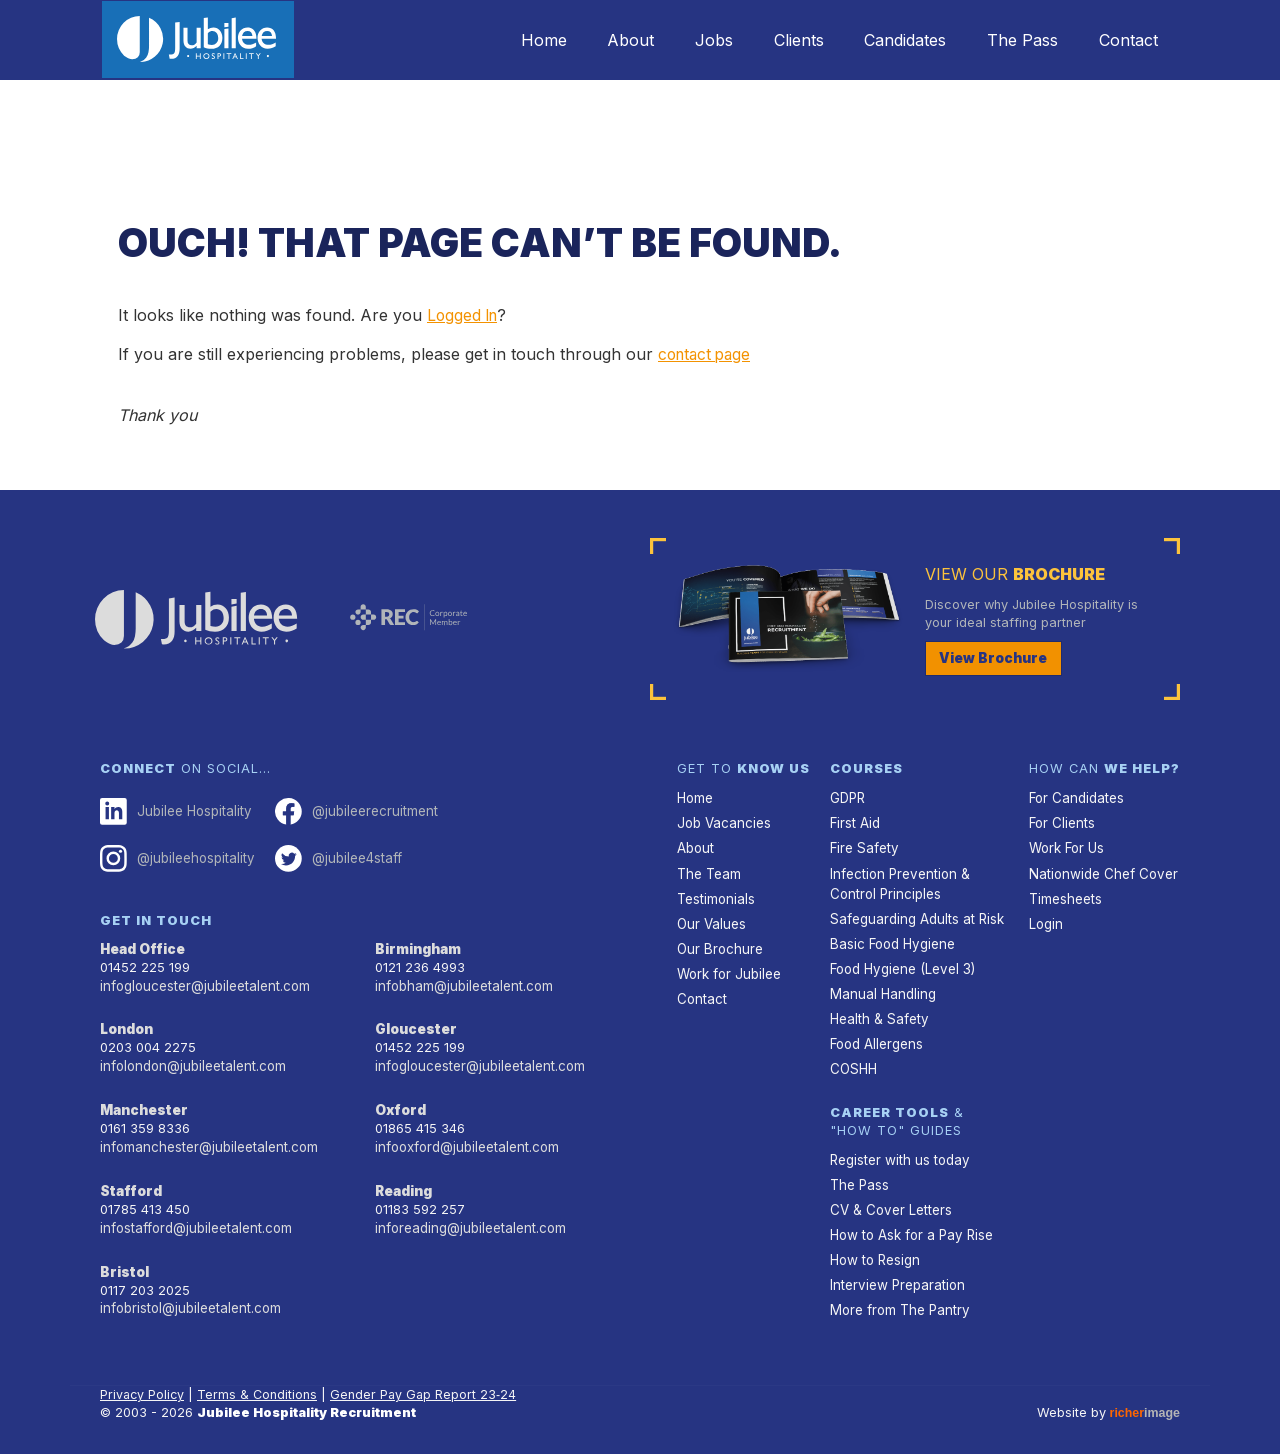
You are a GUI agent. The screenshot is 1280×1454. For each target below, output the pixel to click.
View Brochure (990, 657)
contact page (707, 354)
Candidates (887, 40)
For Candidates (1075, 797)
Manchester (142, 1102)
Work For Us (1066, 845)
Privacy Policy (143, 1378)
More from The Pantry (898, 1293)
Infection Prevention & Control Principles (897, 879)
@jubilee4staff (334, 856)
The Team (708, 869)
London (126, 1023)
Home (496, 40)
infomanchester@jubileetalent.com (206, 1138)
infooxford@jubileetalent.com (465, 1138)
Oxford (400, 1102)
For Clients (1061, 821)
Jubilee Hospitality (174, 811)
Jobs (681, 40)
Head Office (142, 945)
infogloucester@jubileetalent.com (203, 981)
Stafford (129, 1181)
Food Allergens (876, 1033)
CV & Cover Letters (889, 1196)
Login (1045, 918)
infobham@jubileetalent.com (462, 981)
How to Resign (874, 1244)
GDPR (847, 797)
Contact (1124, 40)
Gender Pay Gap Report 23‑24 (427, 1378)
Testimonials (715, 893)
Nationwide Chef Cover (1100, 869)
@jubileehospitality (175, 856)
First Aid (855, 821)
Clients (773, 40)
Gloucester (414, 1023)
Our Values (710, 918)
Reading (403, 1181)
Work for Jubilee (728, 966)
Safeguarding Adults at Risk (915, 913)
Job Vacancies (723, 821)
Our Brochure (718, 942)
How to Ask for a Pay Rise (910, 1220)
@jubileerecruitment (350, 811)
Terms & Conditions (260, 1378)
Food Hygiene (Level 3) (901, 961)
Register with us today (898, 1148)
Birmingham (417, 945)
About (590, 40)
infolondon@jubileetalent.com (190, 1059)
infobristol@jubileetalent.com (189, 1295)
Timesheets (1065, 893)
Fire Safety (863, 845)
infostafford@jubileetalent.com (195, 1217)
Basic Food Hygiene (891, 937)
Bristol (122, 1260)
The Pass (1011, 40)
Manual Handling (880, 985)
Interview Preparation (895, 1269)
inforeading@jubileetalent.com (468, 1217)
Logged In (464, 315)
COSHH (852, 1058)
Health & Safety (878, 1009)
